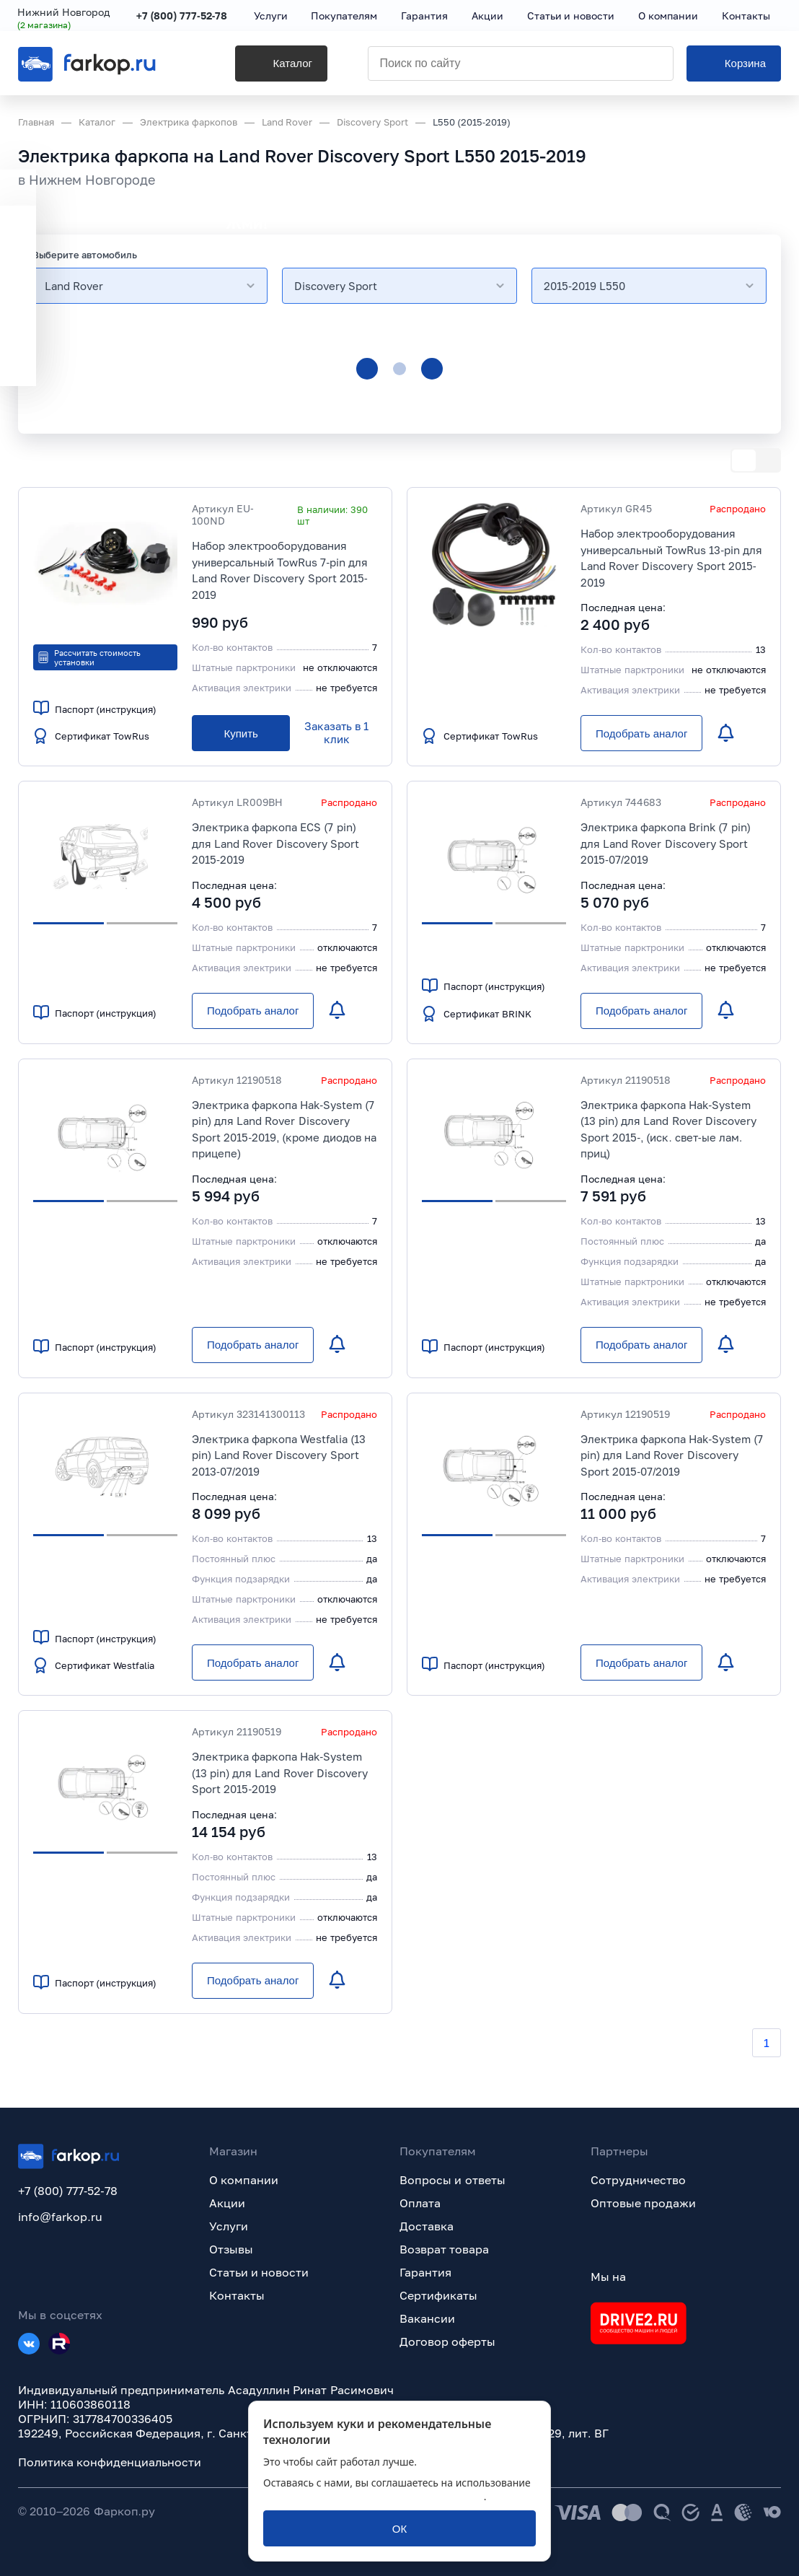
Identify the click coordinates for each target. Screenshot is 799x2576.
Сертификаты (438, 2295)
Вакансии (427, 2318)
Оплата (420, 2203)
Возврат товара (444, 2249)
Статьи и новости (259, 2272)
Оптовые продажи (643, 2203)
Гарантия (425, 2272)
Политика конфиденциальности (109, 2462)
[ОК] (399, 2528)
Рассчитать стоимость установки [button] (89, 657)
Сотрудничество (638, 2180)
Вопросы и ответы (453, 2180)
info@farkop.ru (60, 2216)
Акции (227, 2203)
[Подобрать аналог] (641, 733)
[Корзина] (734, 66)
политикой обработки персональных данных (373, 2496)
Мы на (608, 2276)
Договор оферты (447, 2341)
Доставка (427, 2226)
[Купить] (241, 733)
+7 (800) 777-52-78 (183, 16)
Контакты (237, 2295)
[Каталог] (266, 66)
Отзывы (231, 2249)
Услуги (228, 2226)
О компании (243, 2180)
